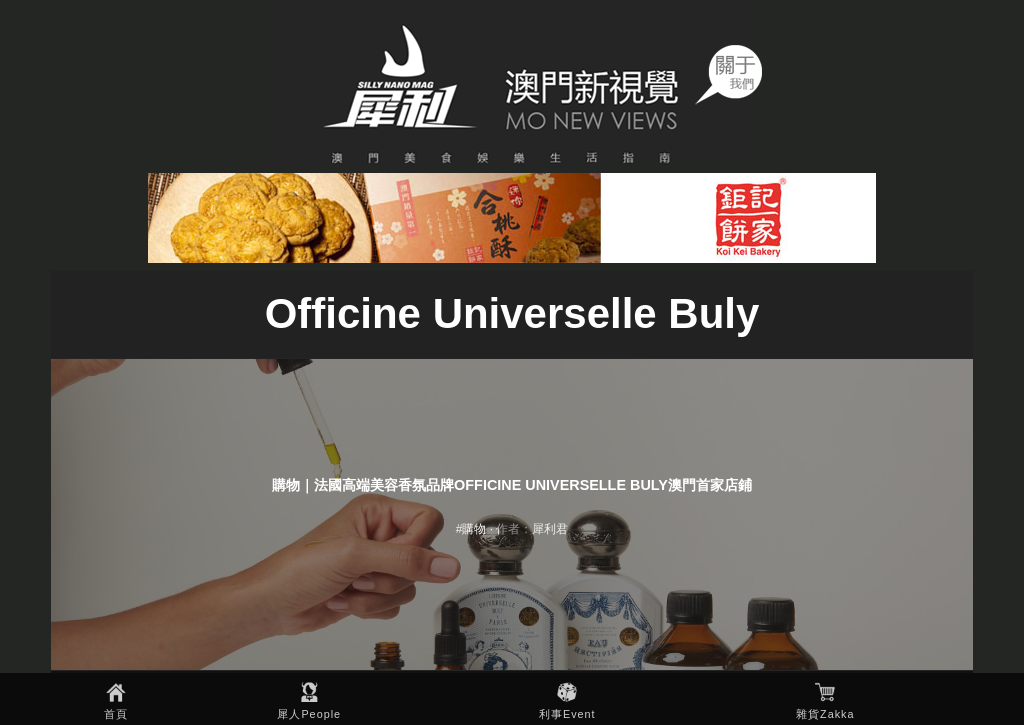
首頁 (116, 714)
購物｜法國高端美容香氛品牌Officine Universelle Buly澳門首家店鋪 (512, 485)
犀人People (309, 714)
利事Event (567, 714)
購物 (474, 529)
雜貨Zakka (825, 714)
